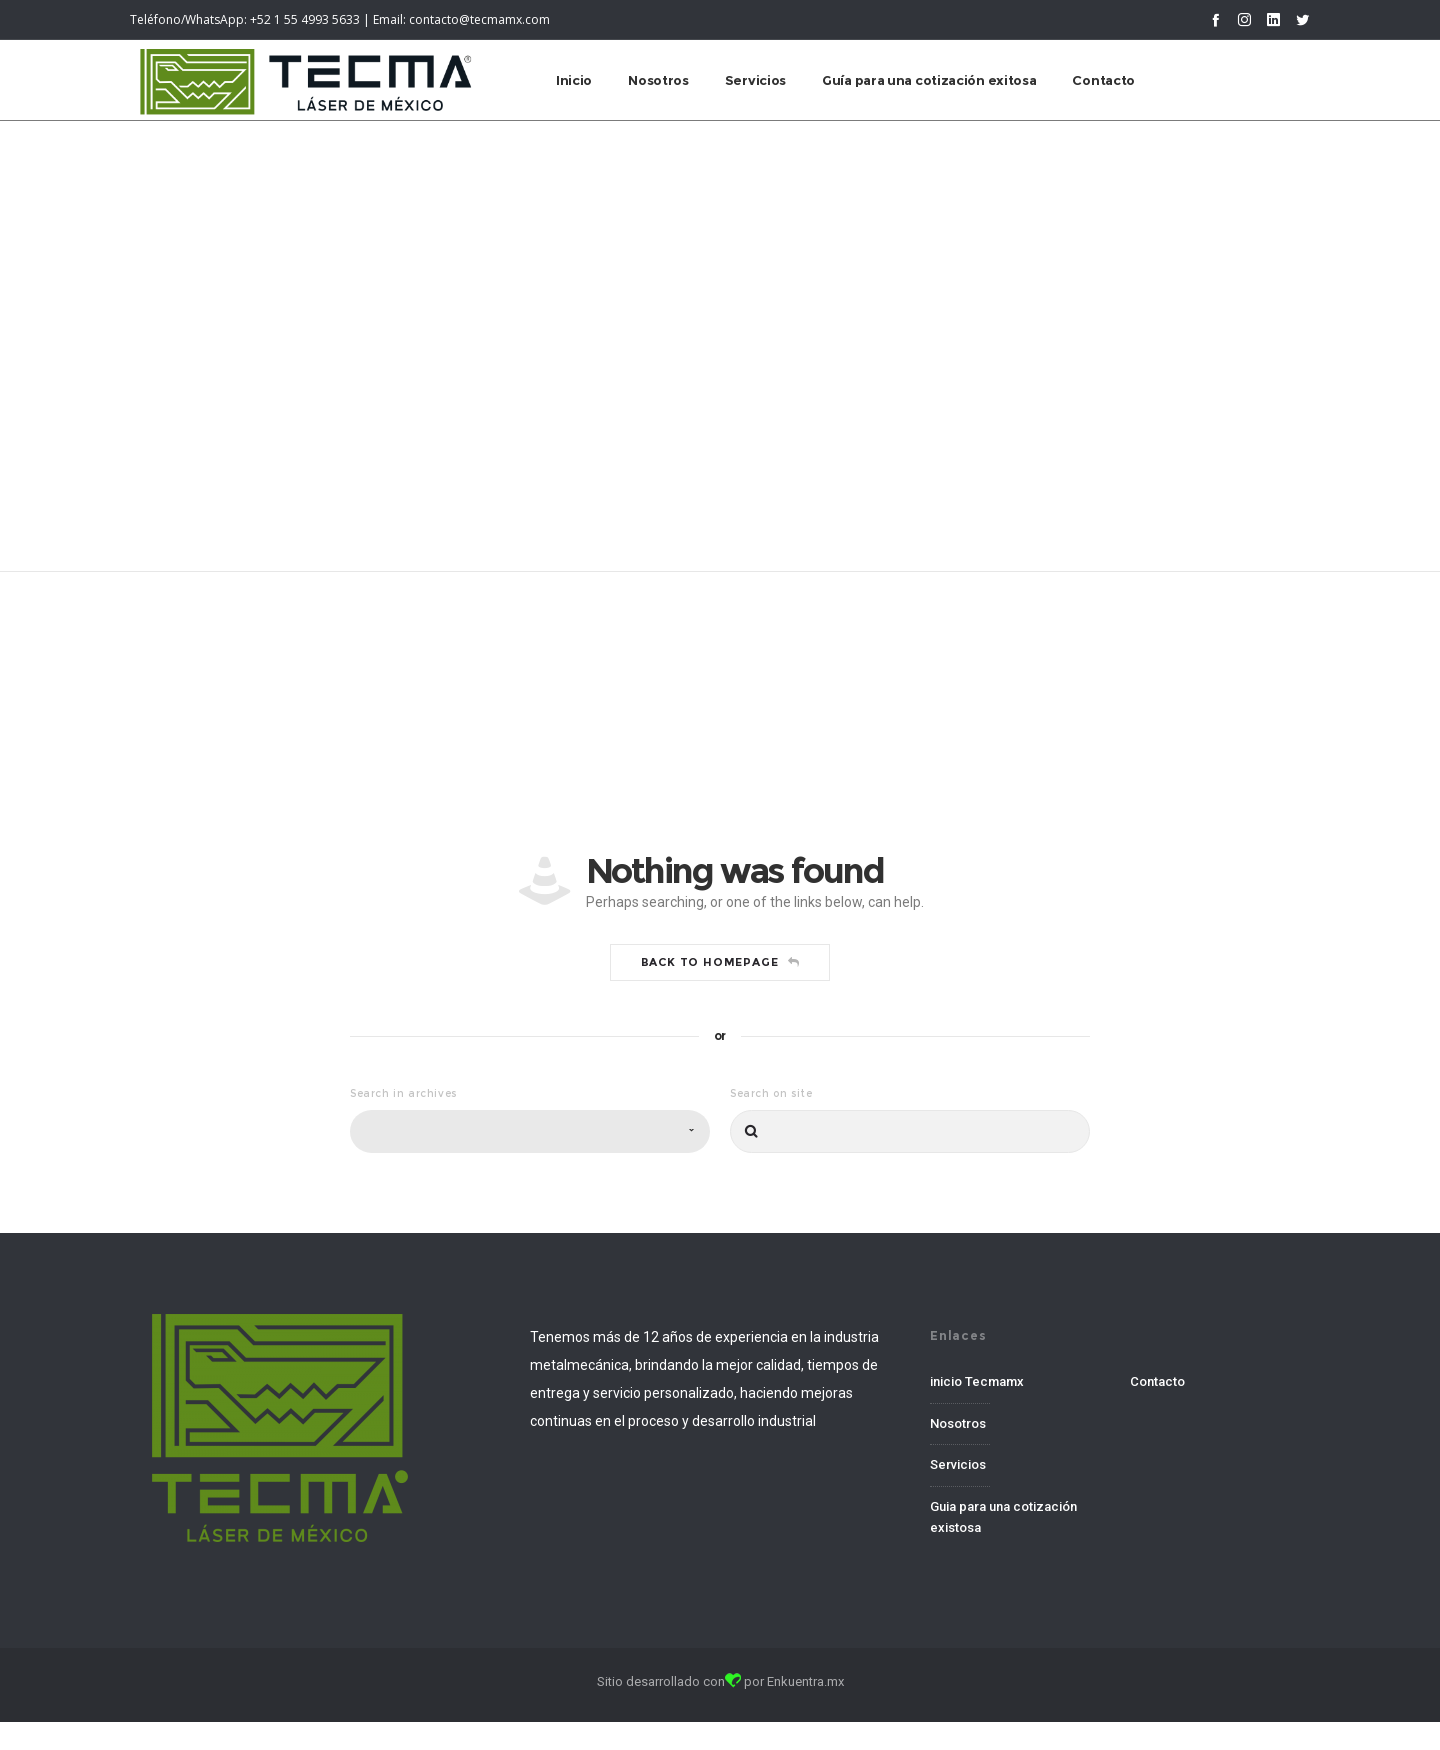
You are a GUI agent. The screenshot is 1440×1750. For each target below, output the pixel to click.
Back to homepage (720, 1111)
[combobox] (530, 1280)
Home (687, 389)
